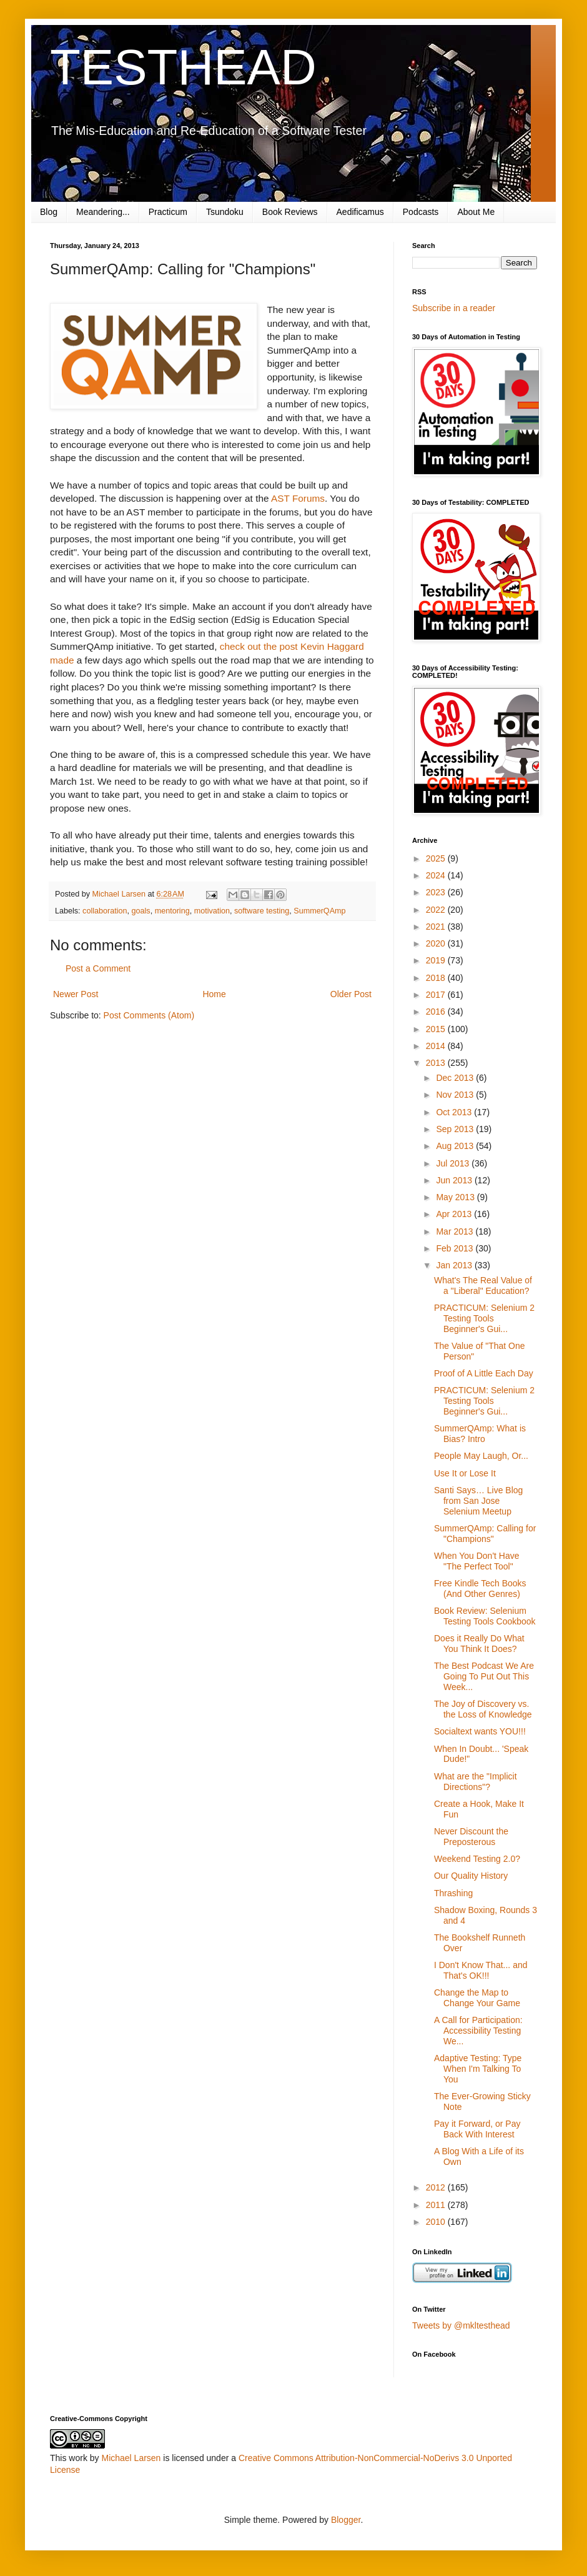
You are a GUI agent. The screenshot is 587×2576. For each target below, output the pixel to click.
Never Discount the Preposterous (471, 1836)
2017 (437, 995)
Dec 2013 (456, 1078)
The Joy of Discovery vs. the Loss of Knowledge (483, 1709)
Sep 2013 (456, 1129)
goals (141, 911)
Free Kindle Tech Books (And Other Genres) (480, 1588)
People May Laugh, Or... (481, 1456)
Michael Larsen (130, 2458)
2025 (437, 858)
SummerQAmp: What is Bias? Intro (480, 1433)
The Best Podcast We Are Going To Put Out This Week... (484, 1676)
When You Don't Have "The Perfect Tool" (477, 1561)
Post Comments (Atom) (149, 1015)
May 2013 (456, 1197)
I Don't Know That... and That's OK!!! (481, 1970)
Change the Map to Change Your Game (477, 1997)
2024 (437, 875)
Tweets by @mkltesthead (461, 2325)
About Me (476, 212)
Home (213, 994)
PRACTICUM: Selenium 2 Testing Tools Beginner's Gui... (484, 1318)
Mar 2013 (455, 1231)
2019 (437, 960)
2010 (437, 2222)
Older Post (351, 994)
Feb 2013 (455, 1248)
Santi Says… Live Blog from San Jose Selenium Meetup (478, 1500)
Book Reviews (290, 212)
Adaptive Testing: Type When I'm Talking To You (477, 2068)
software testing (261, 911)
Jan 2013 (455, 1265)
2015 (437, 1029)
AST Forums (298, 498)
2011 (437, 2205)
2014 (437, 1046)
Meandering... (103, 212)
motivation (212, 911)
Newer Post (75, 994)
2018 (437, 978)
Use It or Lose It (465, 1473)
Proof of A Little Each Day (483, 1373)
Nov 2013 (456, 1095)
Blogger (345, 2520)
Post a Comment (98, 968)
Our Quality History (471, 1876)
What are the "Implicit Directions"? (475, 1781)
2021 (437, 927)
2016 (437, 1012)
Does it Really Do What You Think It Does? (479, 1643)
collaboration (104, 911)
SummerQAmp (319, 911)
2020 (437, 943)
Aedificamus (360, 212)
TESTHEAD (183, 67)
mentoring (172, 911)
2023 (437, 892)
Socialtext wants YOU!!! (480, 1731)
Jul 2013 (453, 1163)
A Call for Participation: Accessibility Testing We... (478, 2030)
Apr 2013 (455, 1214)
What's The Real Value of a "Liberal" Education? (483, 1285)
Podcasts (421, 212)
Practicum (168, 212)
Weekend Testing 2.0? (477, 1859)
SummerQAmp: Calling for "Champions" (485, 1533)
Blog (48, 212)
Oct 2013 (455, 1112)
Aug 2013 (456, 1146)
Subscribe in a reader (453, 308)
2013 (437, 1063)
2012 (437, 2187)
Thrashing (453, 1893)
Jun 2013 (455, 1180)
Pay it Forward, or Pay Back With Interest (477, 2129)
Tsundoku (225, 212)
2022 (437, 910)
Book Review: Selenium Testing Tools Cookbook (485, 1616)
